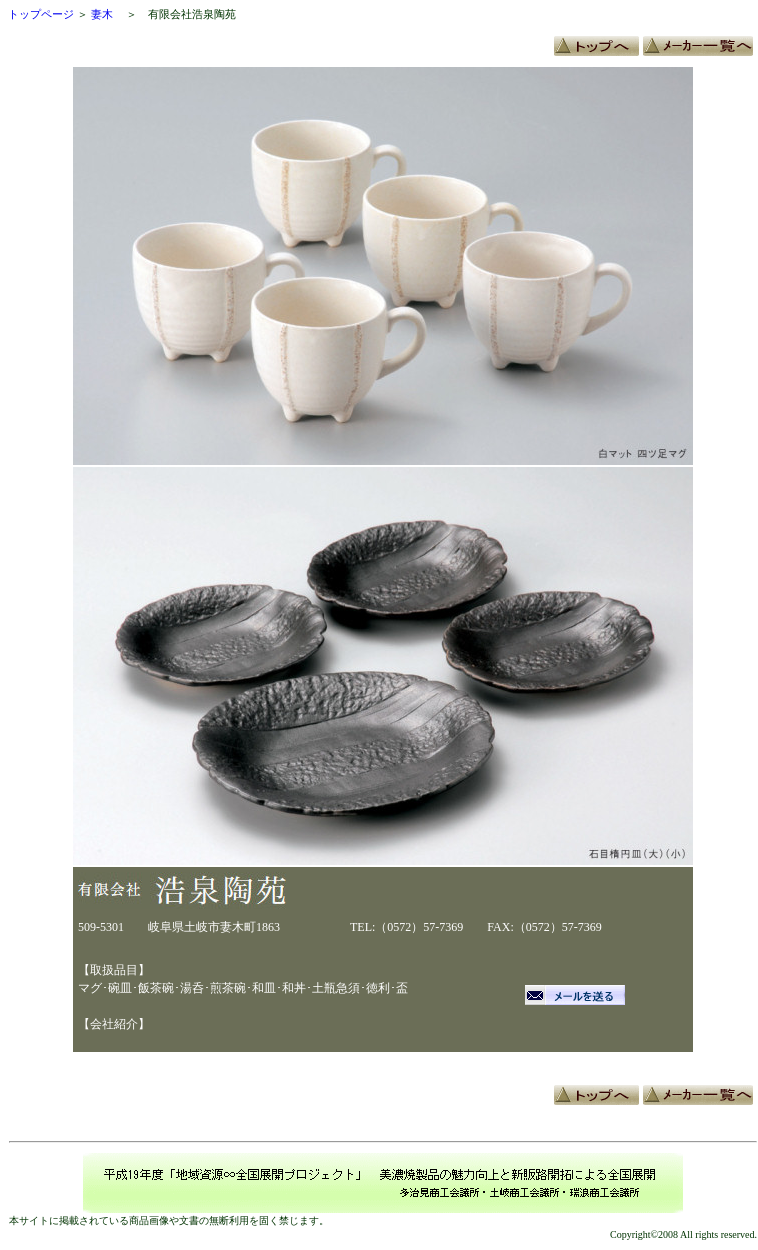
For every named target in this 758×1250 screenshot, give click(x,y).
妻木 (102, 14)
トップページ (41, 14)
